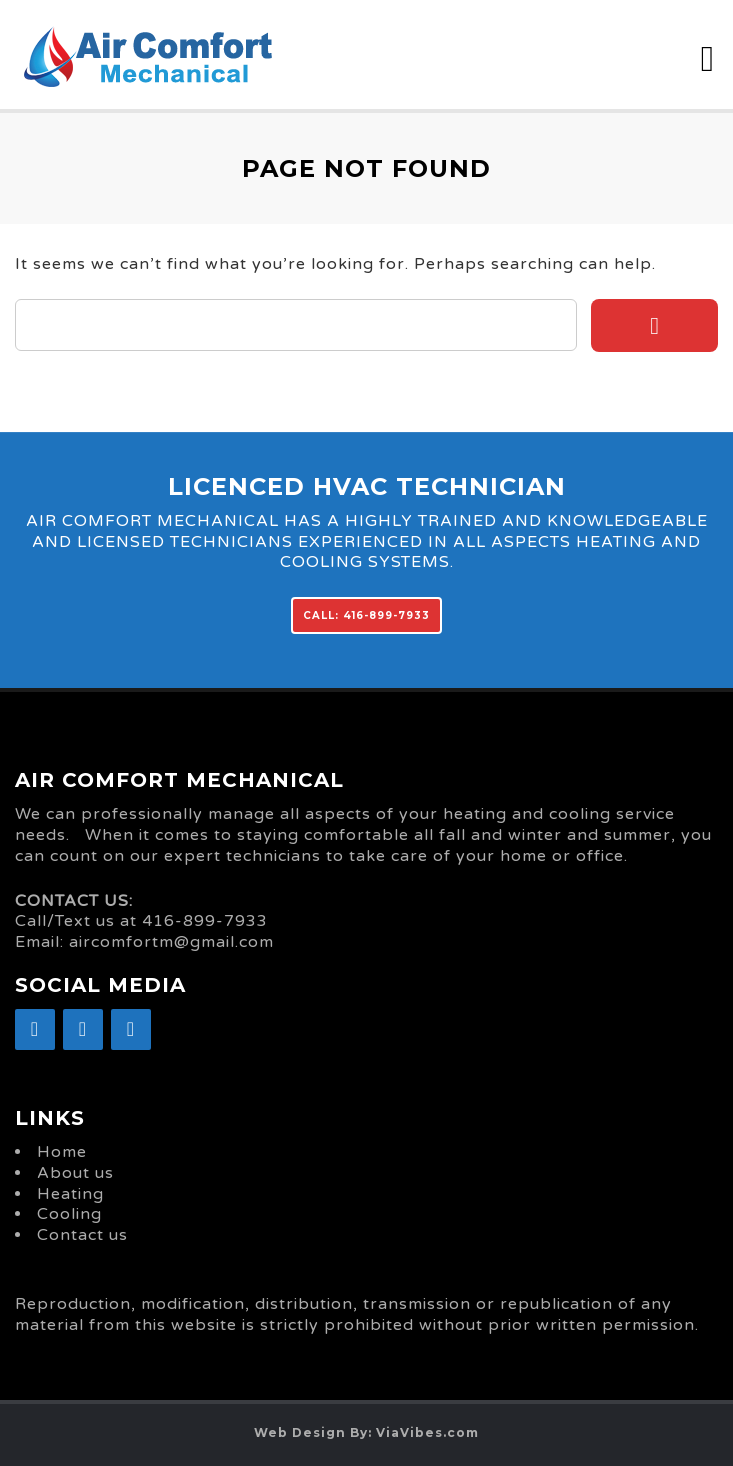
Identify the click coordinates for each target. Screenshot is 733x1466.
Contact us (82, 1235)
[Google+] (83, 1029)
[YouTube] (131, 1029)
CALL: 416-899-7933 (366, 615)
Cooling (69, 1214)
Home (62, 1152)
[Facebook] (35, 1029)
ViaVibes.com (427, 1432)
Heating (70, 1194)
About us (75, 1173)
